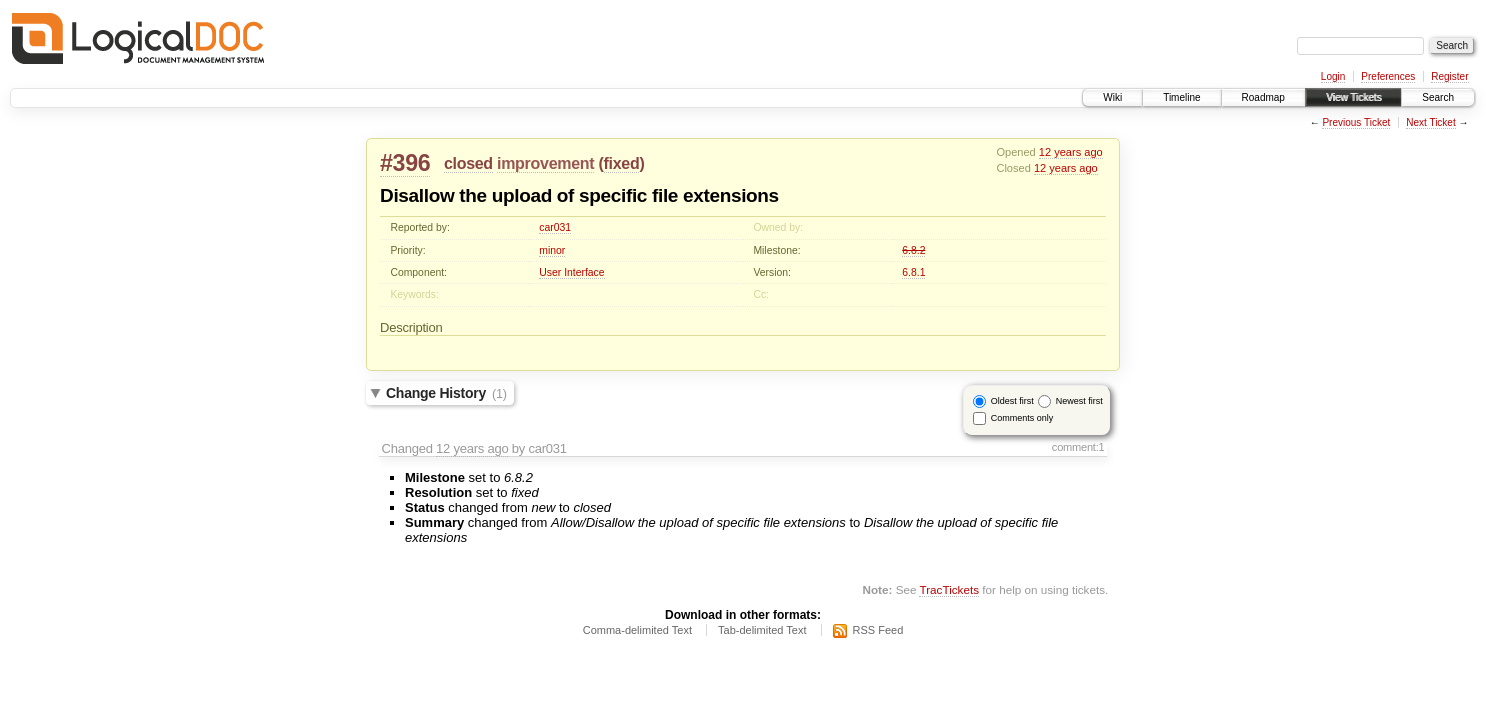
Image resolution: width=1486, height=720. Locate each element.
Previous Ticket (1356, 122)
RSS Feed (878, 630)
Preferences (1388, 76)
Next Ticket (1430, 122)
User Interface (571, 272)
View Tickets (1353, 97)
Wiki (1112, 97)
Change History (446, 393)
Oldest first (1012, 401)
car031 (555, 227)
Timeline (1181, 97)
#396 (405, 163)
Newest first (1079, 401)
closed (468, 163)
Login (1333, 76)
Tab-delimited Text (762, 630)
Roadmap (1263, 97)
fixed (622, 163)
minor (552, 250)
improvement (545, 163)
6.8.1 (913, 272)
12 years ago (1071, 152)
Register (1449, 76)
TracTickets (949, 589)
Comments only (1022, 418)
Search (1438, 97)
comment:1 (1078, 447)
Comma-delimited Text (637, 630)
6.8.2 (913, 250)
